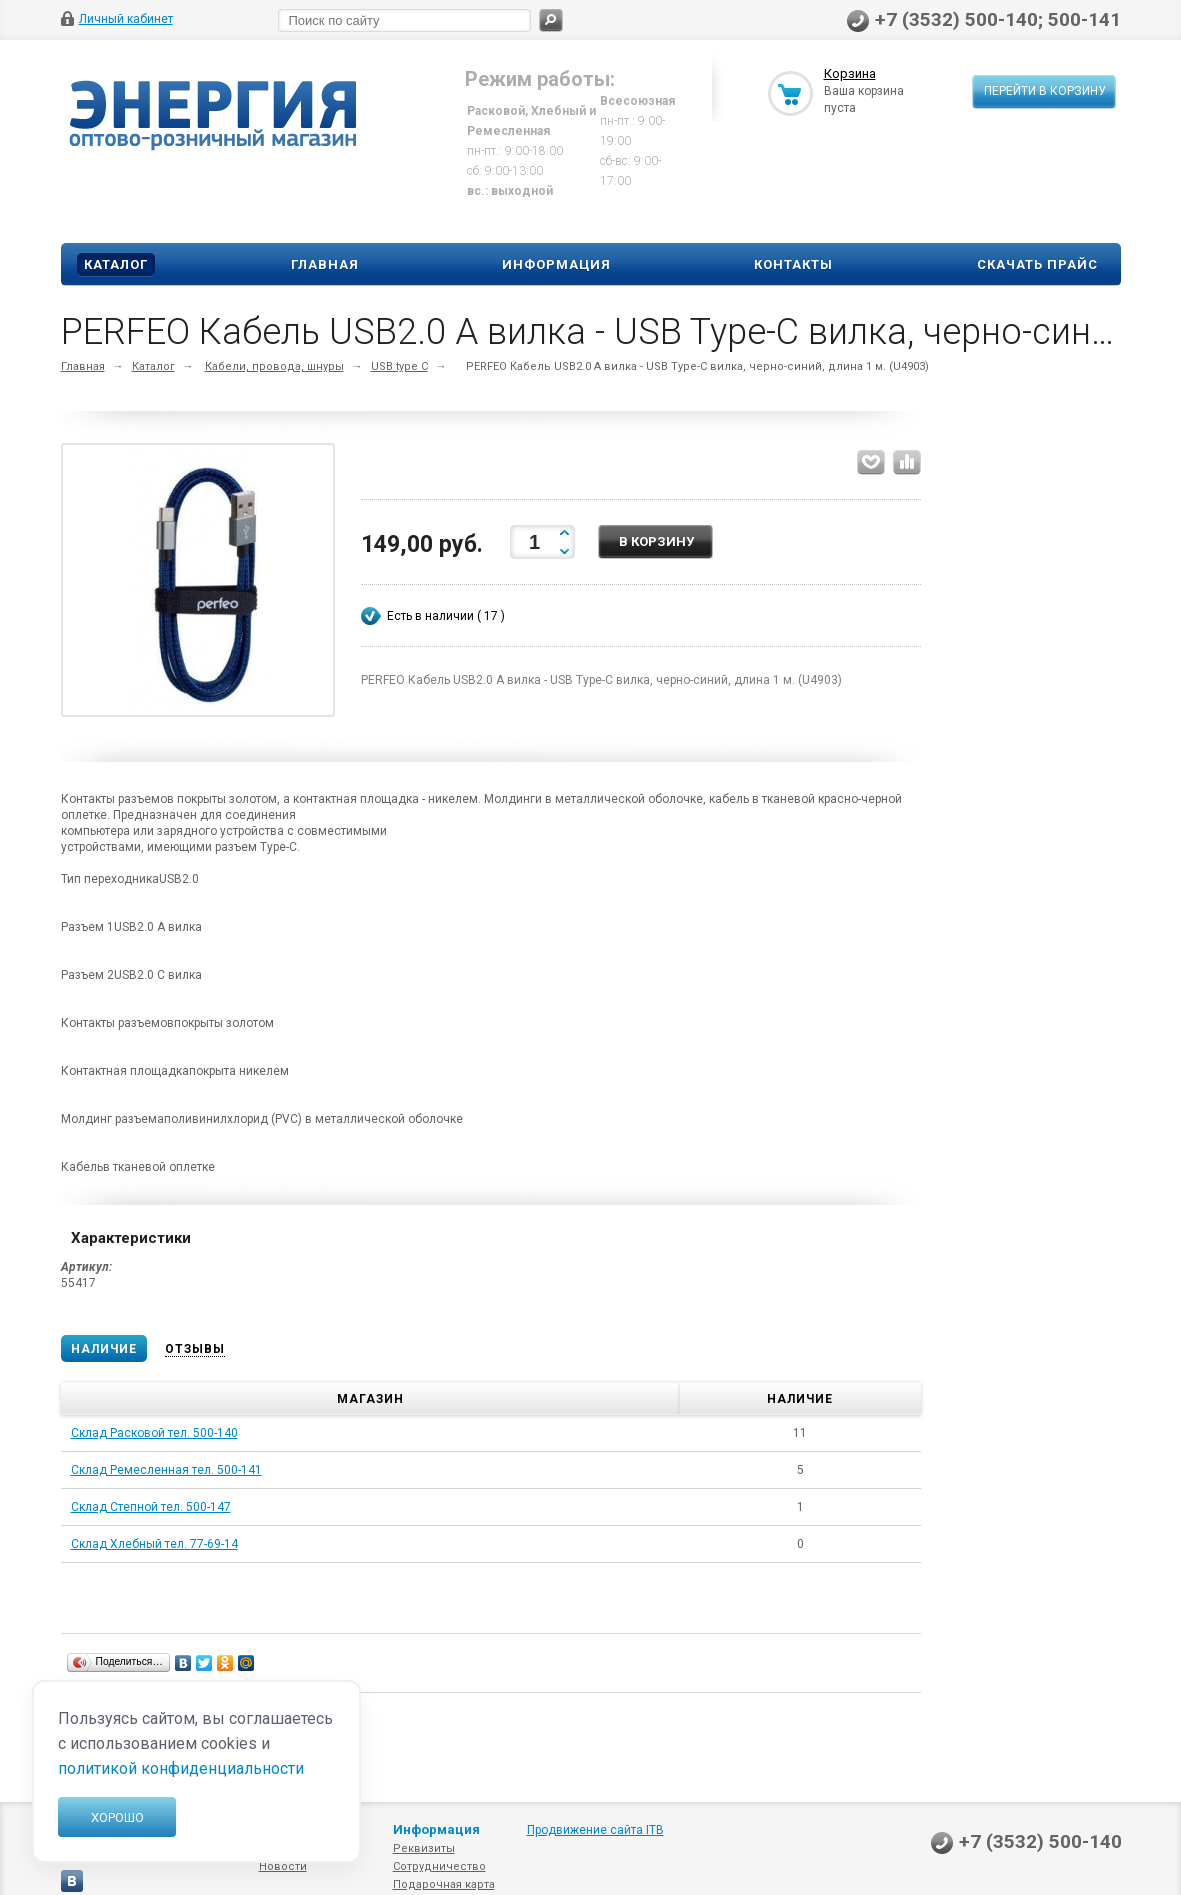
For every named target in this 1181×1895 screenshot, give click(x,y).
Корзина (850, 73)
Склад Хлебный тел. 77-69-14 (154, 1544)
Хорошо (117, 1817)
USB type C (399, 366)
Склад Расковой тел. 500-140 (154, 1433)
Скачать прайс (1037, 264)
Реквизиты (424, 1848)
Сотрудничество (439, 1866)
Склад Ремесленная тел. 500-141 (166, 1470)
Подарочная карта (444, 1884)
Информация (556, 264)
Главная (325, 264)
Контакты (793, 264)
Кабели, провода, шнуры (274, 366)
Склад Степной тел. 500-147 (151, 1507)
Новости (283, 1866)
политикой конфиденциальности (181, 1768)
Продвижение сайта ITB (595, 1830)
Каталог (116, 264)
